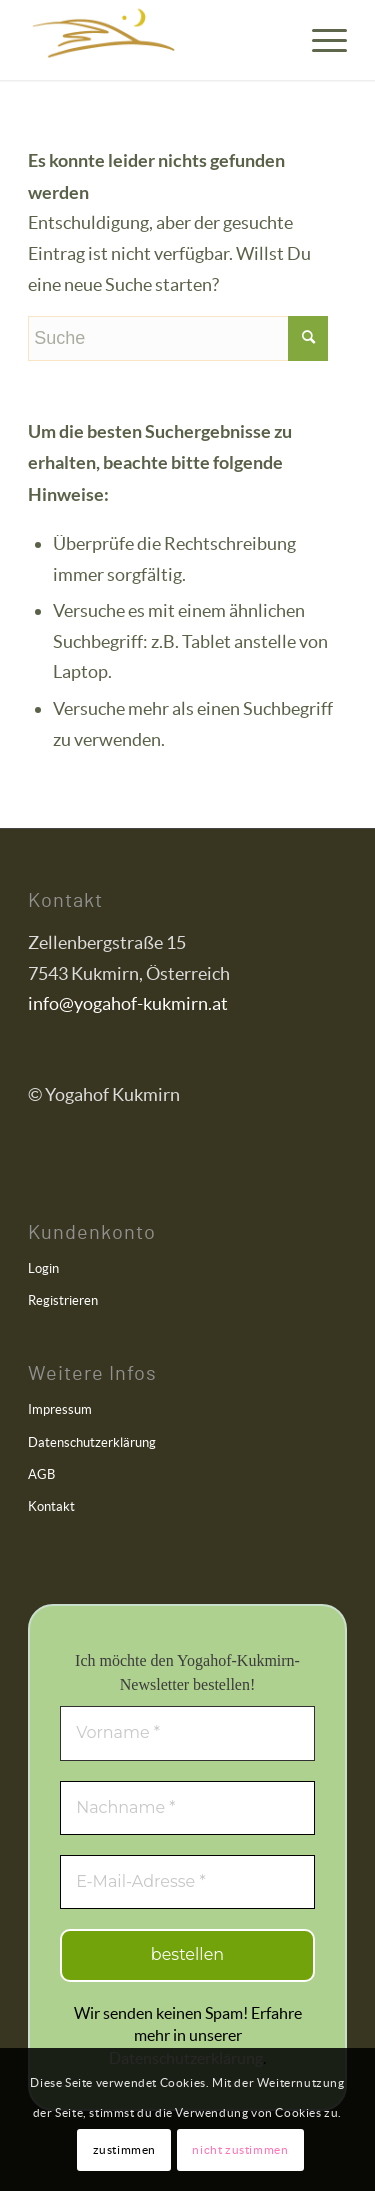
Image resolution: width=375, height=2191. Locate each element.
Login (43, 1268)
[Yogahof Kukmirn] (155, 40)
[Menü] (319, 40)
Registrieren (63, 1300)
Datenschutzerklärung (92, 1442)
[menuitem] (319, 40)
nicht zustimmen (240, 2149)
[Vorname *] (187, 1733)
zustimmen (124, 2149)
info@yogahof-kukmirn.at (128, 1003)
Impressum (60, 1409)
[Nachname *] (187, 1808)
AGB (41, 1474)
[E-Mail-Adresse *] (187, 1882)
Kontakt (51, 1506)
